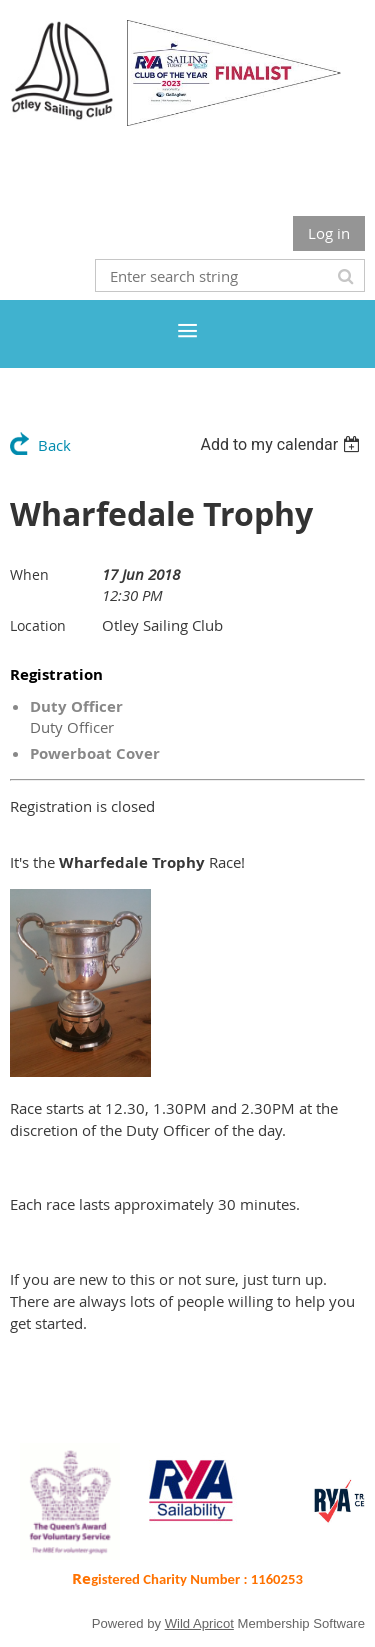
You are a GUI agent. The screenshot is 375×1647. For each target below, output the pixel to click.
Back (54, 445)
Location (38, 625)
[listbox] (282, 444)
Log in (329, 233)
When (29, 574)
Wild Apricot (199, 1623)
